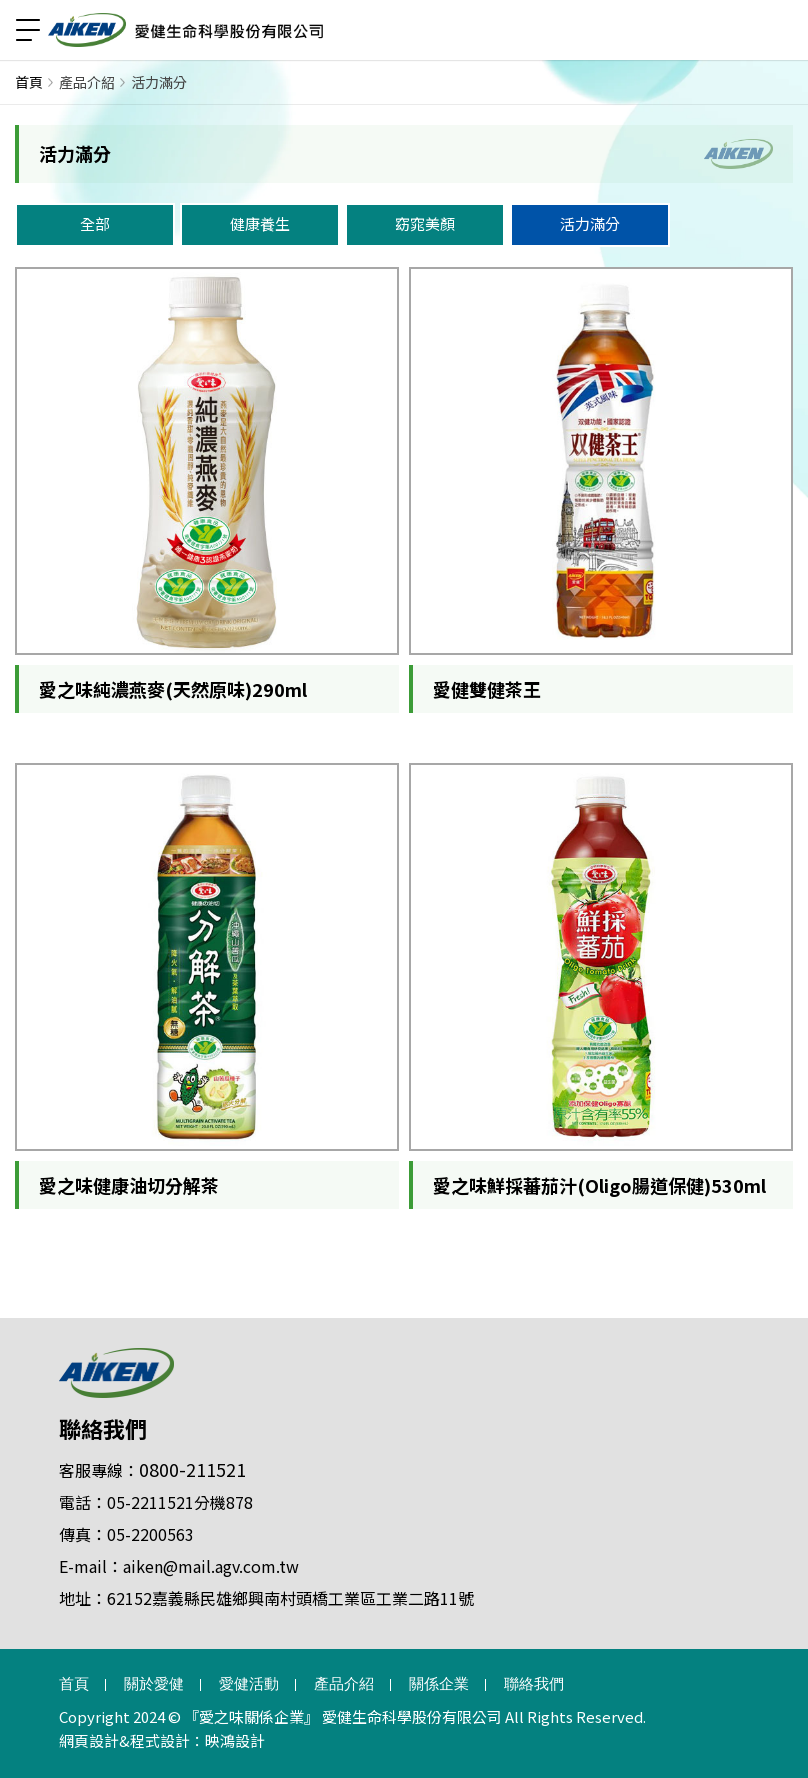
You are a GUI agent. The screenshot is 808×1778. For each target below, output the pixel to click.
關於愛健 (154, 1684)
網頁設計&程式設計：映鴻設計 (162, 1740)
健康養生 (260, 223)
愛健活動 (249, 1684)
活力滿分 (159, 82)
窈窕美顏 (425, 223)
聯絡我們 (103, 1428)
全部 (95, 223)
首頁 (29, 82)
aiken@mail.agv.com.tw (211, 1566)
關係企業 (439, 1684)
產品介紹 (87, 82)
